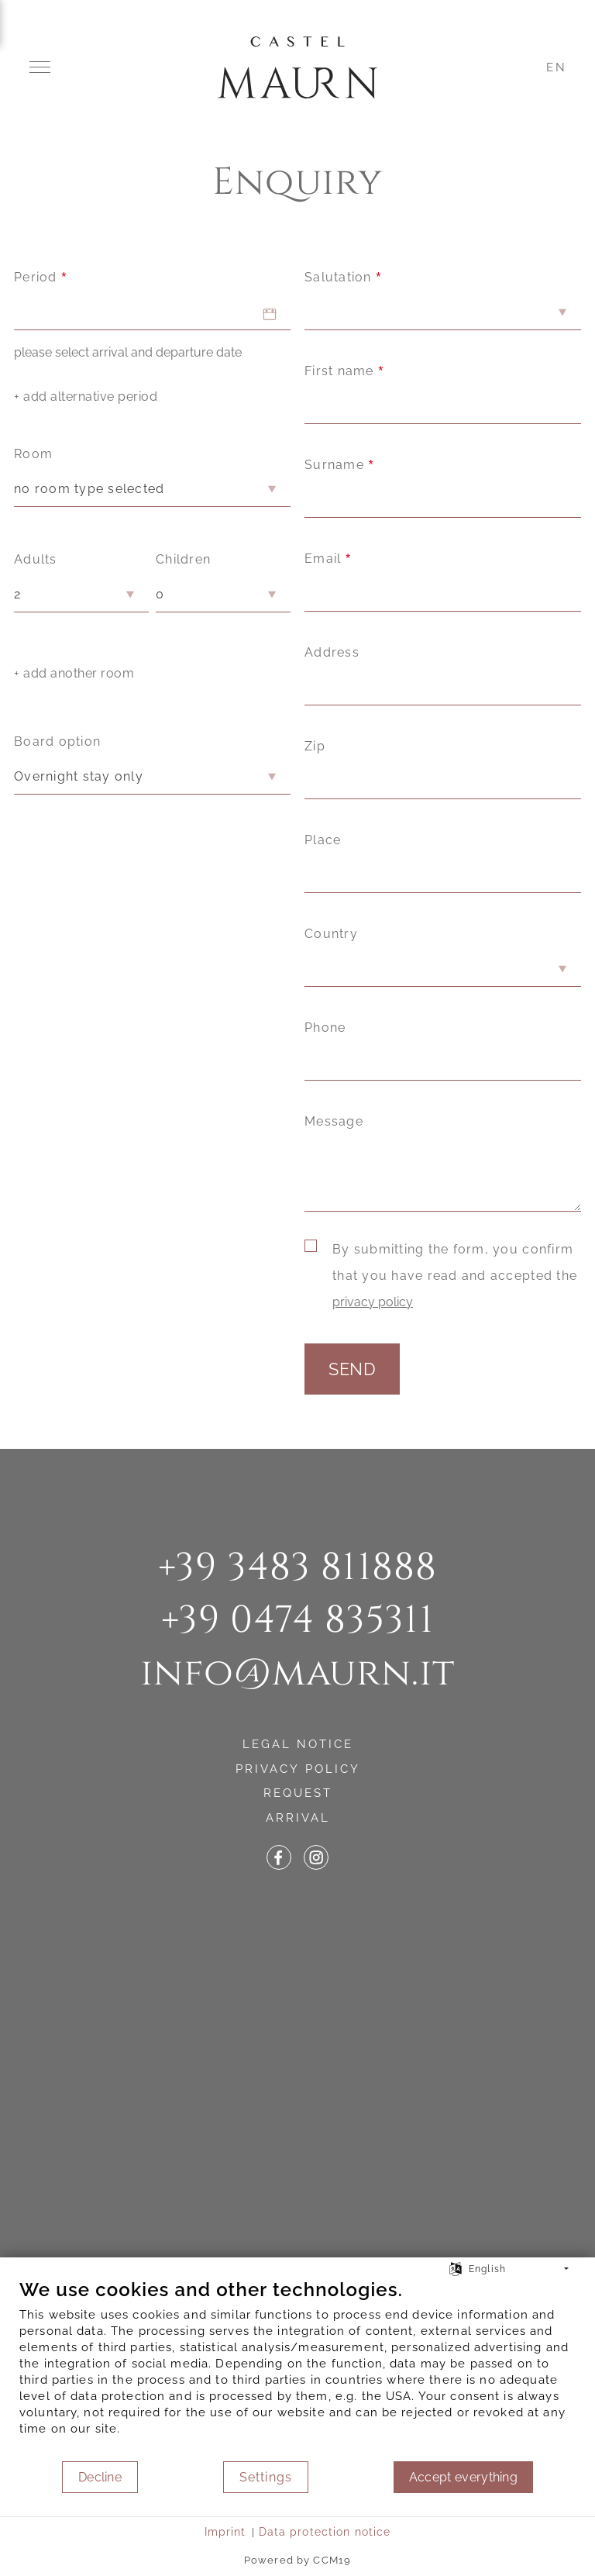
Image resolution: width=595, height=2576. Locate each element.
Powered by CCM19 (297, 2560)
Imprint (225, 2532)
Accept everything (463, 2477)
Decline (100, 2477)
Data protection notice (325, 2532)
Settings (265, 2477)
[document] (297, 2369)
